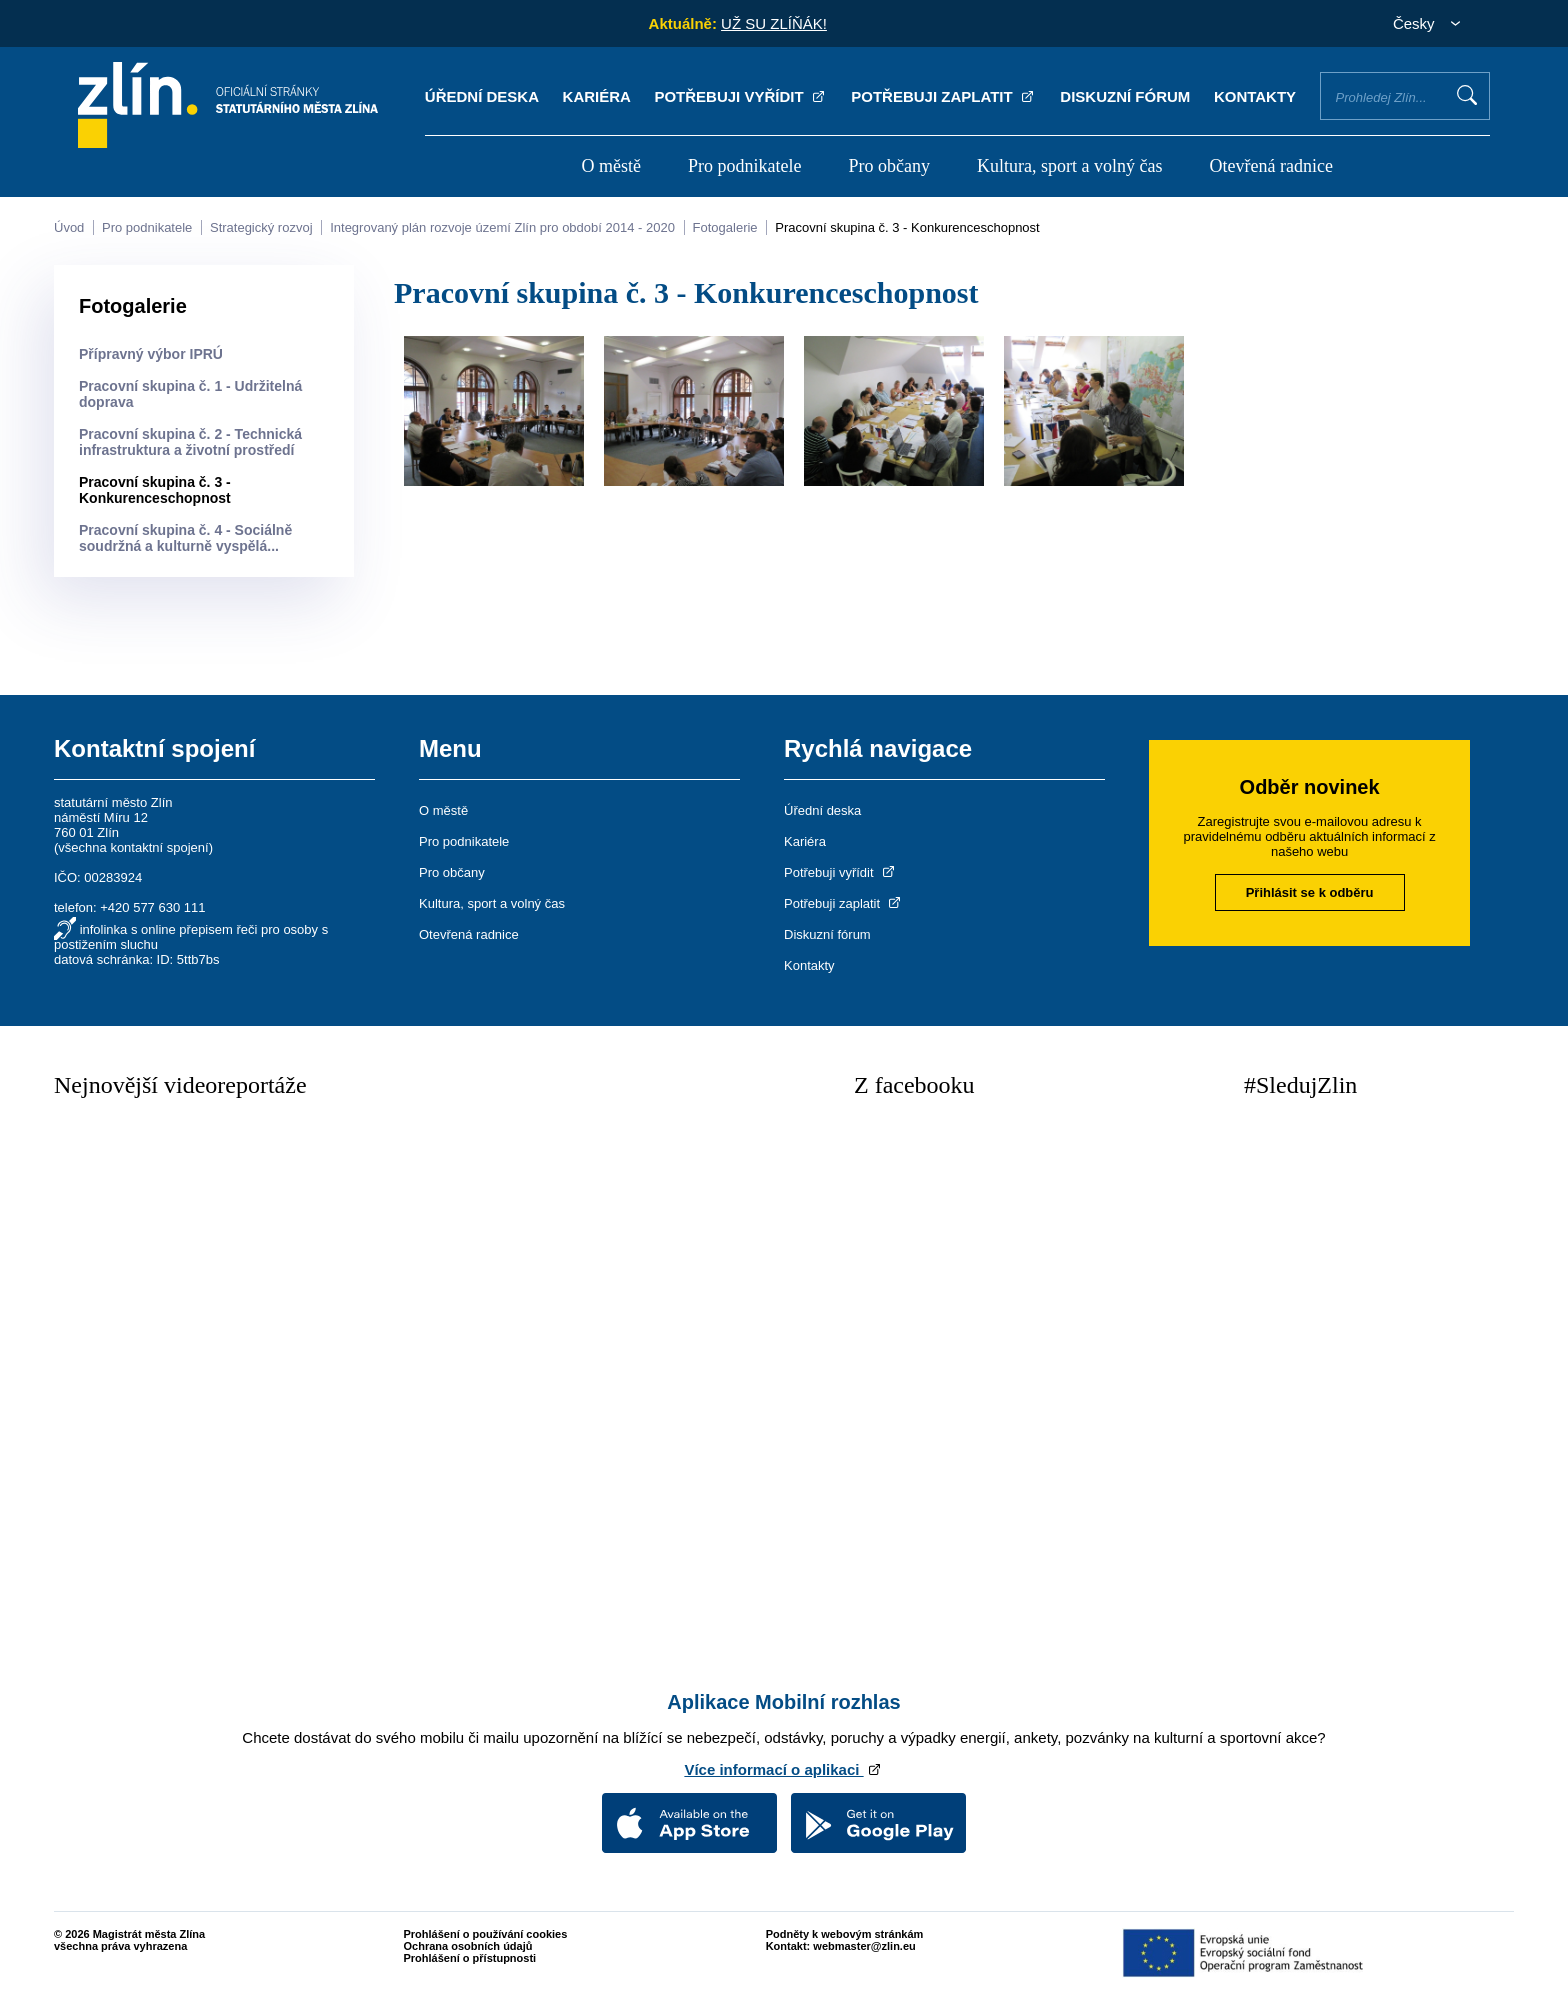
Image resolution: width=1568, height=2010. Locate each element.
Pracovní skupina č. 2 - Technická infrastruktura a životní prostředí (190, 442)
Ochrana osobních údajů (468, 1946)
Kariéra (597, 96)
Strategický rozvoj (261, 227)
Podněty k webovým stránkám (845, 1934)
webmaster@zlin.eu (864, 1946)
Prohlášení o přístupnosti (470, 1958)
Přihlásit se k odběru (1310, 892)
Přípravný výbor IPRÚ (151, 354)
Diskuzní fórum (1125, 96)
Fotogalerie (725, 227)
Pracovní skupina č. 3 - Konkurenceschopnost (907, 227)
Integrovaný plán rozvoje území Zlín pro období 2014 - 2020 (502, 227)
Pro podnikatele (744, 166)
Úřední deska (482, 96)
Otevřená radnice (1271, 166)
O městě (610, 166)
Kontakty (1255, 96)
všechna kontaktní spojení (133, 847)
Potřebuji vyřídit (740, 96)
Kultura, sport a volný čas (1069, 166)
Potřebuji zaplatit (944, 96)
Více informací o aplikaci (783, 1769)
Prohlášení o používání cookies (486, 1934)
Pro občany (889, 166)
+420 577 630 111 (152, 907)
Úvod (69, 227)
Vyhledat (1467, 95)
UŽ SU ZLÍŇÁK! (774, 23)
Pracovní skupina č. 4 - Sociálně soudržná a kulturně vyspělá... (185, 538)
